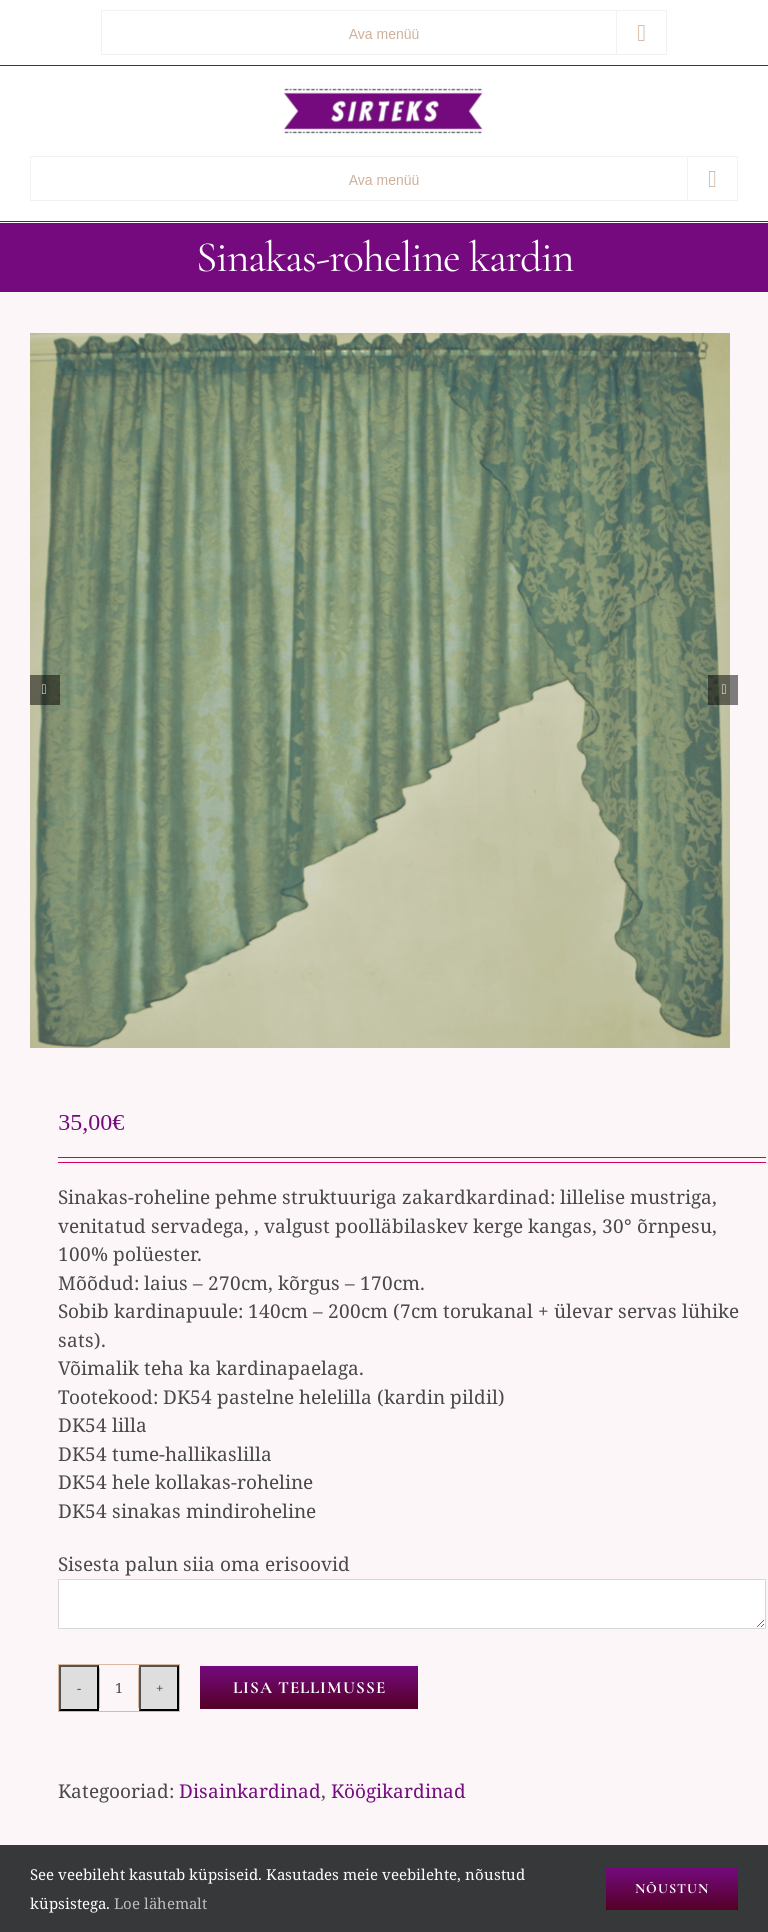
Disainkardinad (250, 1791)
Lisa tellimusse (309, 1687)
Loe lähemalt (160, 1903)
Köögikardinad (398, 1791)
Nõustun (672, 1888)
